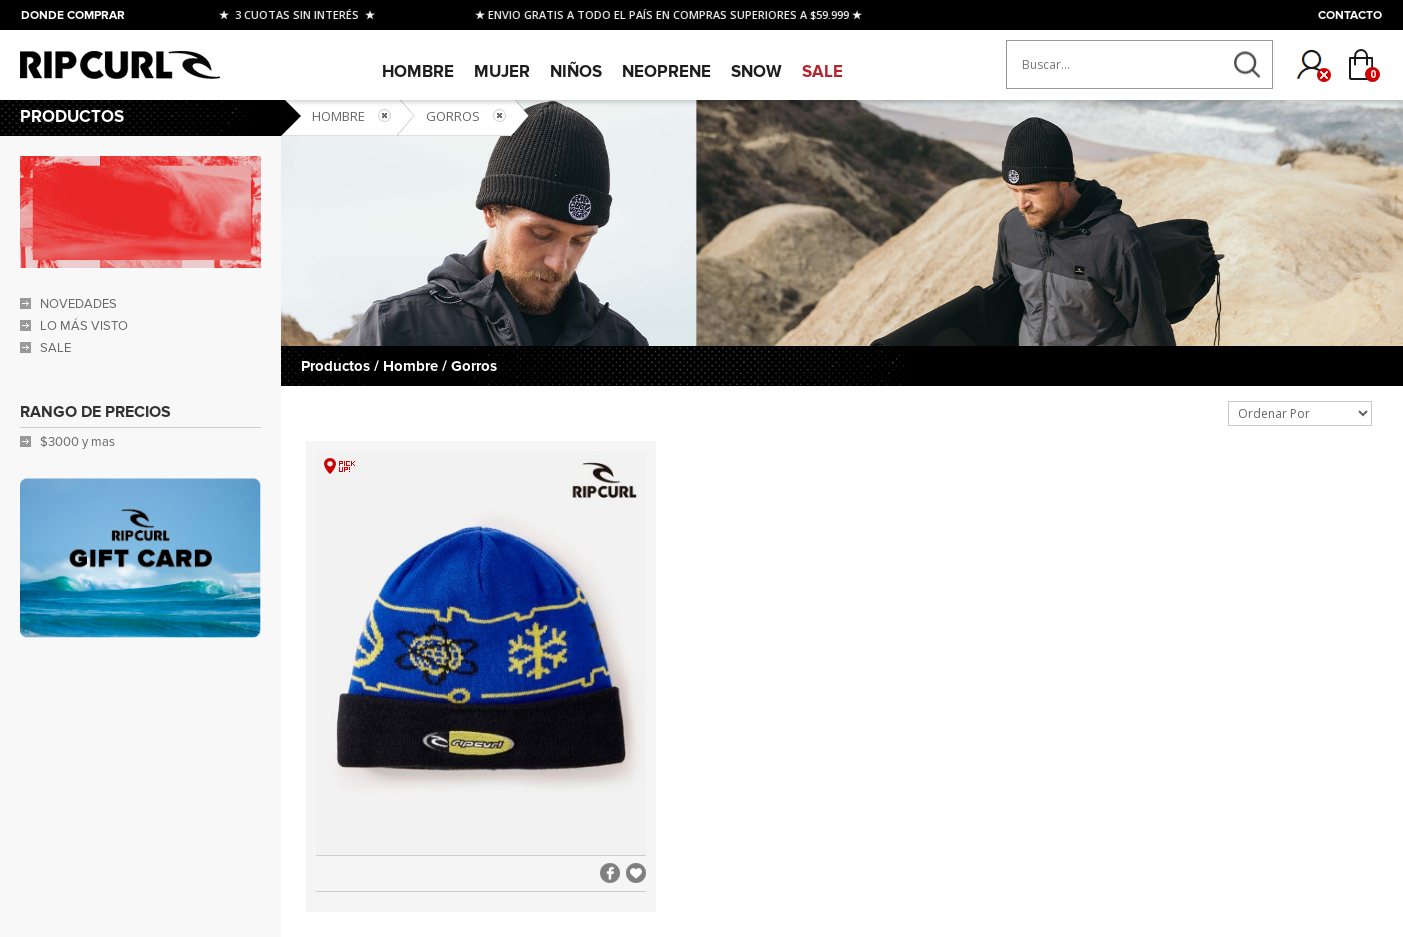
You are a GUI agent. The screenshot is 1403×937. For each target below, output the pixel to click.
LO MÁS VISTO (84, 326)
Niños (576, 71)
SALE (822, 71)
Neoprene (666, 71)
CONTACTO (1350, 15)
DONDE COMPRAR (73, 15)
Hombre (418, 71)
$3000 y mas (77, 442)
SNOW (756, 71)
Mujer (502, 71)
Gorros (453, 116)
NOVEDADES (78, 304)
